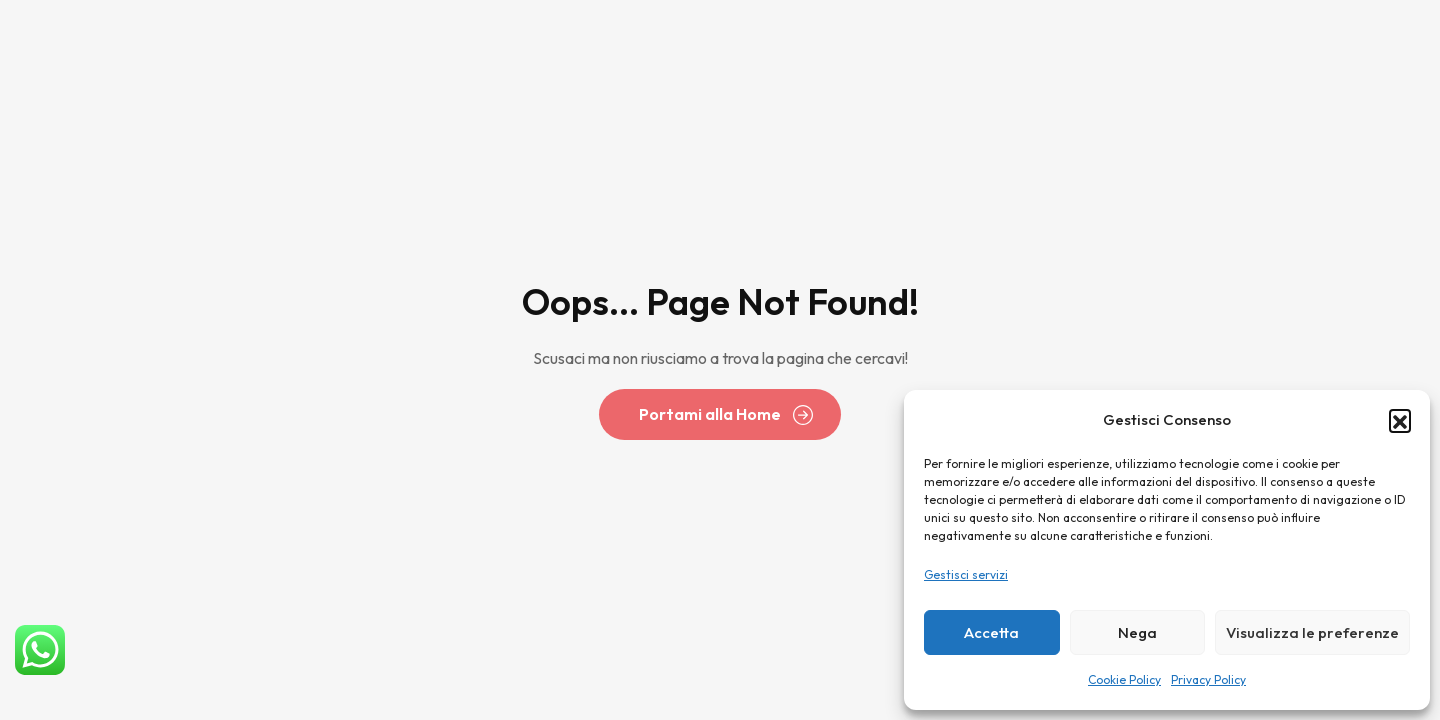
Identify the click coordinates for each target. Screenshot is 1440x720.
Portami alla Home (710, 414)
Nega (1137, 632)
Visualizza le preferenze (1312, 632)
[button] (1400, 420)
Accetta (991, 632)
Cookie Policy (1124, 679)
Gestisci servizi (966, 574)
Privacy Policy (1208, 679)
